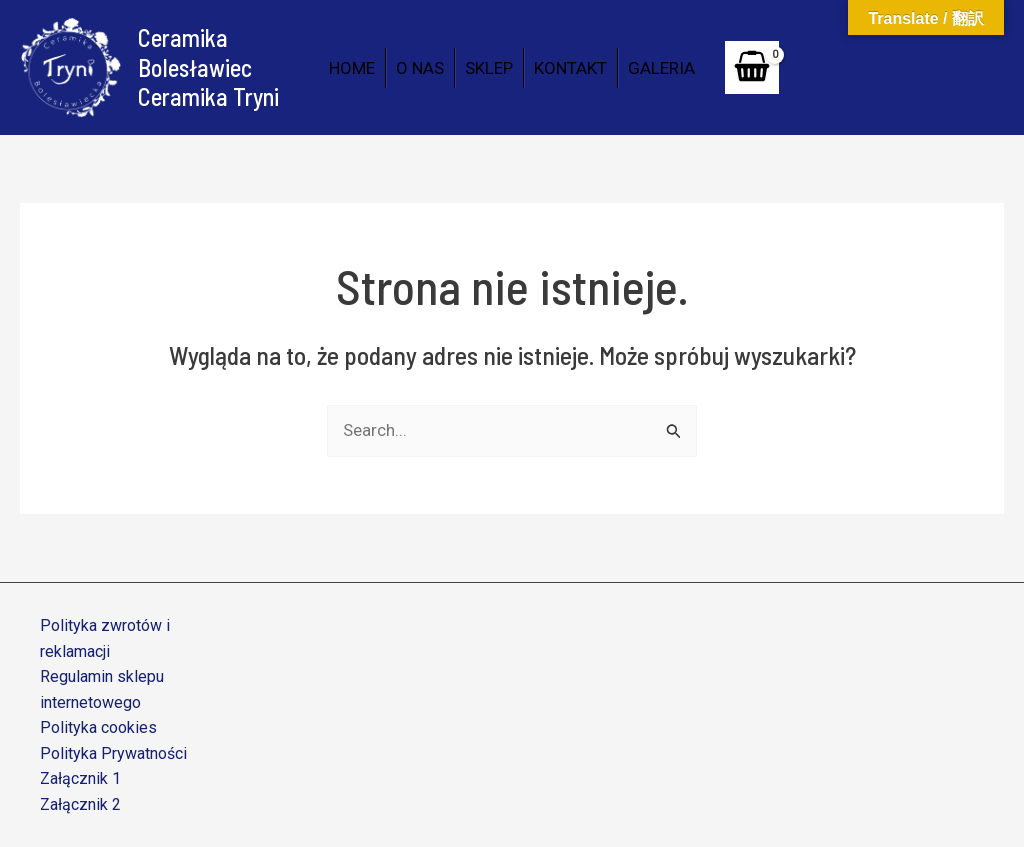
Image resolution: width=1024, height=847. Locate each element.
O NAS (420, 68)
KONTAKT (570, 68)
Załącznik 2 (80, 804)
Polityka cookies (98, 727)
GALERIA (661, 68)
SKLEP (489, 68)
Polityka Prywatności (113, 753)
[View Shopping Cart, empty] (752, 67)
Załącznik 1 (80, 778)
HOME (352, 68)
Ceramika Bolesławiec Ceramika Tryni (208, 67)
